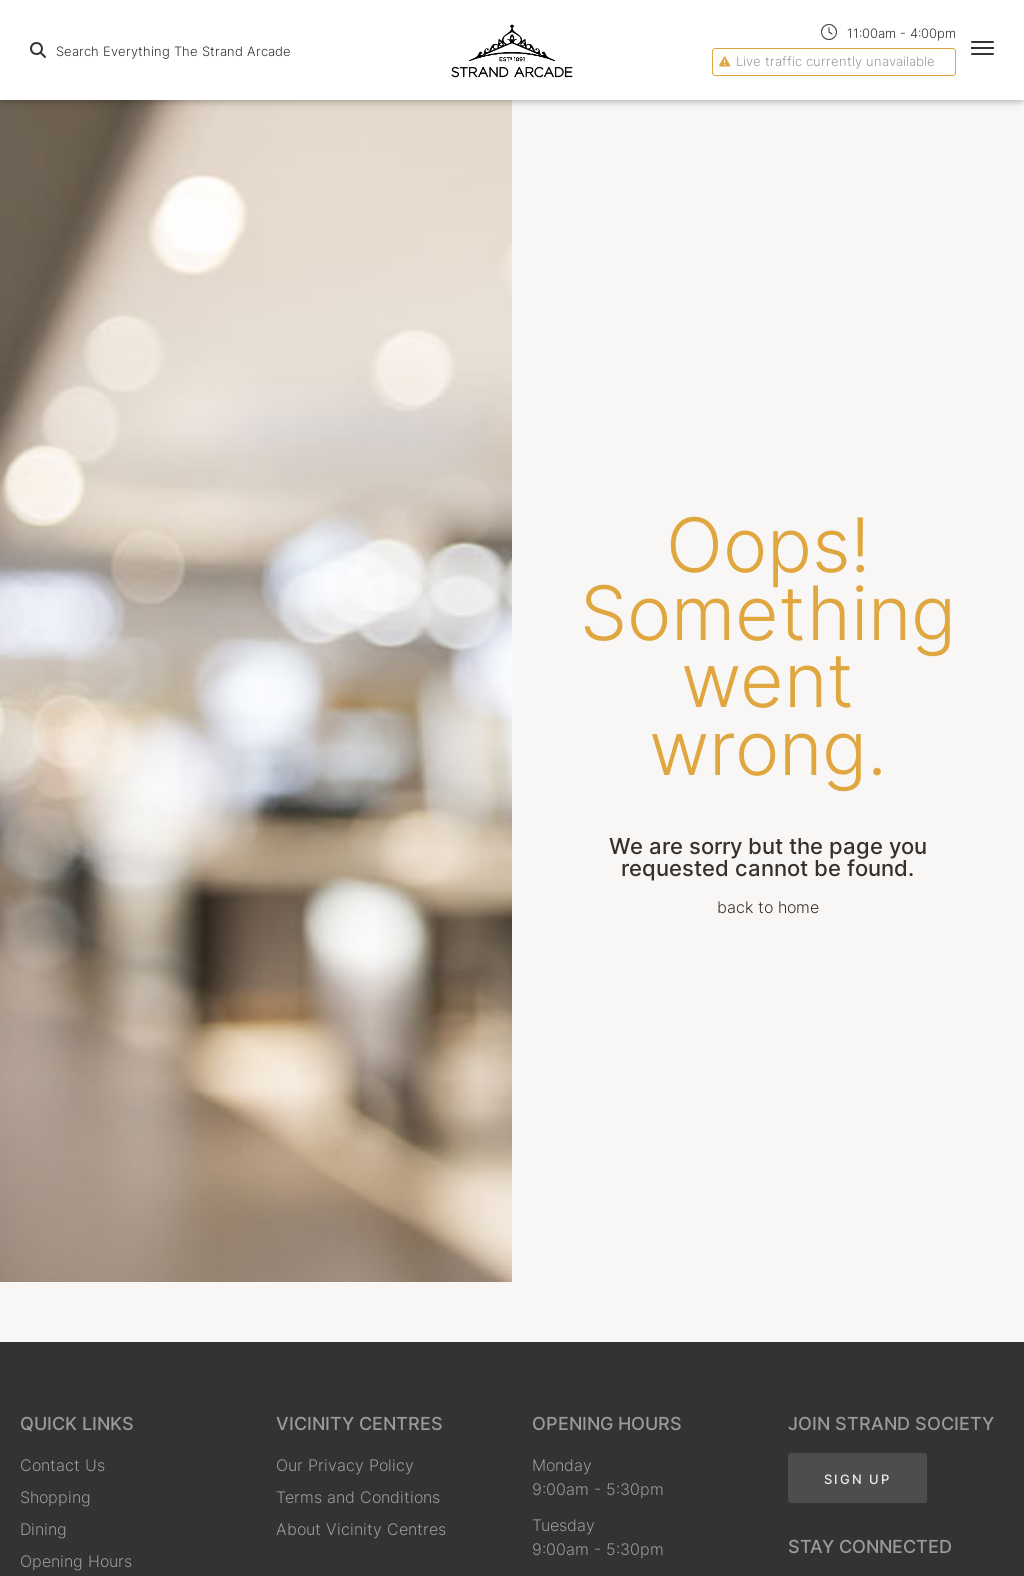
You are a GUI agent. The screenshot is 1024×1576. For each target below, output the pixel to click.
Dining (43, 1529)
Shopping (55, 1497)
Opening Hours (76, 1561)
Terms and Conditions (358, 1497)
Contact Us (62, 1465)
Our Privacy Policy (345, 1465)
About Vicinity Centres (361, 1529)
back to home (768, 907)
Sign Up (857, 1479)
